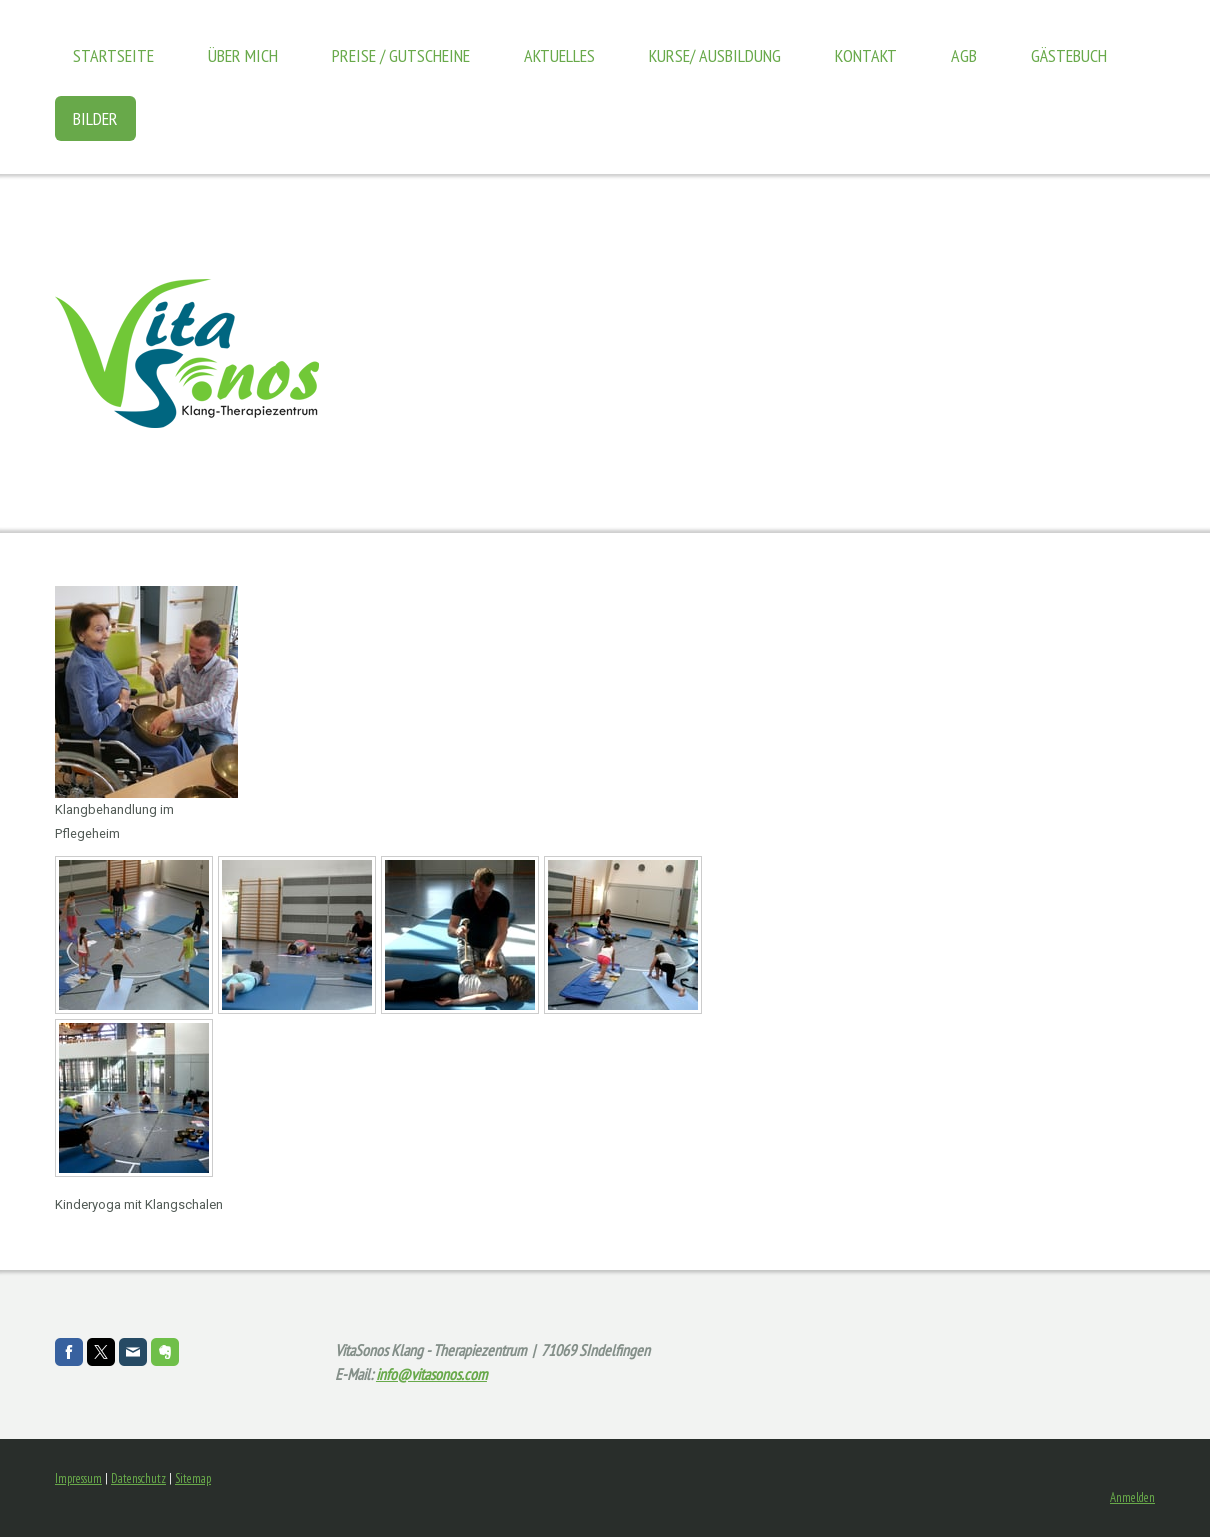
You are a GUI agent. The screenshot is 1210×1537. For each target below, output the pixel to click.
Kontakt (866, 55)
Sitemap (193, 1478)
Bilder (95, 118)
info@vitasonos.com (431, 1374)
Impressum (78, 1478)
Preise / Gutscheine (401, 55)
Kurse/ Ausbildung (715, 55)
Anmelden (1132, 1497)
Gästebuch (1069, 55)
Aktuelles (559, 55)
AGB (964, 55)
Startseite (113, 55)
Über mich (243, 55)
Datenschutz (138, 1478)
